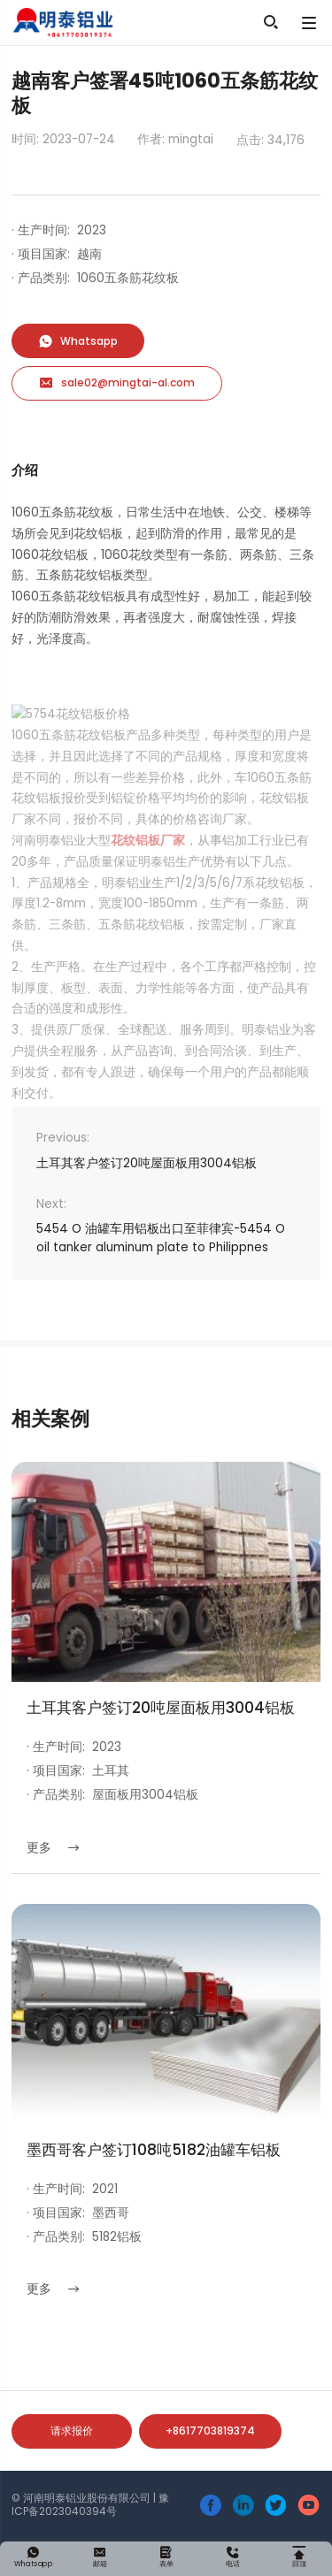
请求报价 (71, 2431)
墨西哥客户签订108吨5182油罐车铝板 (154, 2149)
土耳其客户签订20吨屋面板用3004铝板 (146, 1163)
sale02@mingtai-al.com (117, 383)
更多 (54, 1848)
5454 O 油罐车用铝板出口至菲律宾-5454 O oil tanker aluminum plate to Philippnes (160, 1237)
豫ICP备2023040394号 (90, 2504)
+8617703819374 (210, 2431)
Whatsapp (78, 341)
